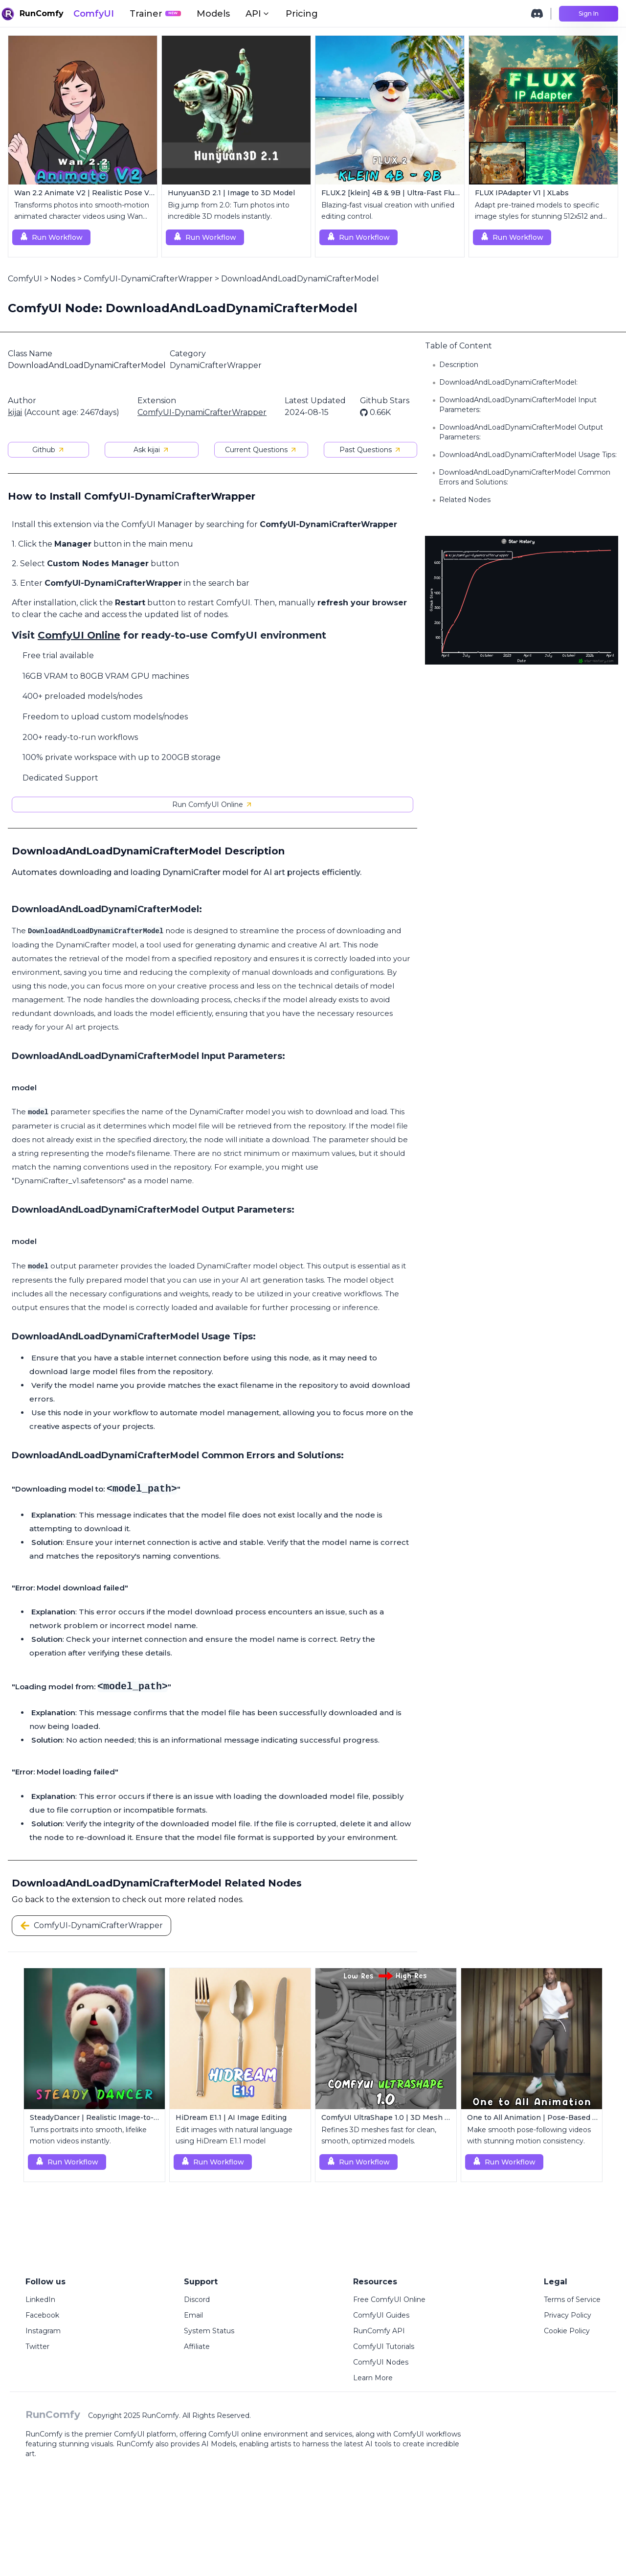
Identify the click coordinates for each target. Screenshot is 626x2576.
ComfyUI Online (79, 635)
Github (48, 449)
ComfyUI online (235, 2434)
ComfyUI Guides (381, 2315)
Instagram (43, 2330)
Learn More (373, 2377)
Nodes (62, 278)
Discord (197, 2299)
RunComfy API (379, 2330)
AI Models (218, 2443)
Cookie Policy (567, 2330)
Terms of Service (572, 2299)
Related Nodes (465, 499)
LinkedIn (40, 2299)
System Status (209, 2330)
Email (193, 2315)
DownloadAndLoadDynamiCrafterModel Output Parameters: (521, 432)
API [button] (258, 13)
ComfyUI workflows (427, 2434)
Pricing (302, 13)
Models (213, 13)
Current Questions (261, 449)
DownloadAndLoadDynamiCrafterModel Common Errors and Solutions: (524, 477)
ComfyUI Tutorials (383, 2346)
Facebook (42, 2315)
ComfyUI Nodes (380, 2362)
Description (458, 364)
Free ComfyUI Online (389, 2299)
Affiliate (197, 2346)
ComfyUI (93, 13)
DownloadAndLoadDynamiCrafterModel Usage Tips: (528, 454)
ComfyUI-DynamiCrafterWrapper (148, 278)
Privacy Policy (567, 2315)
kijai (15, 412)
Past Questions (370, 449)
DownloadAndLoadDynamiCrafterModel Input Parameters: (518, 404)
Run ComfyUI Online (212, 804)
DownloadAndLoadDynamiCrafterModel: (508, 382)
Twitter (37, 2346)
